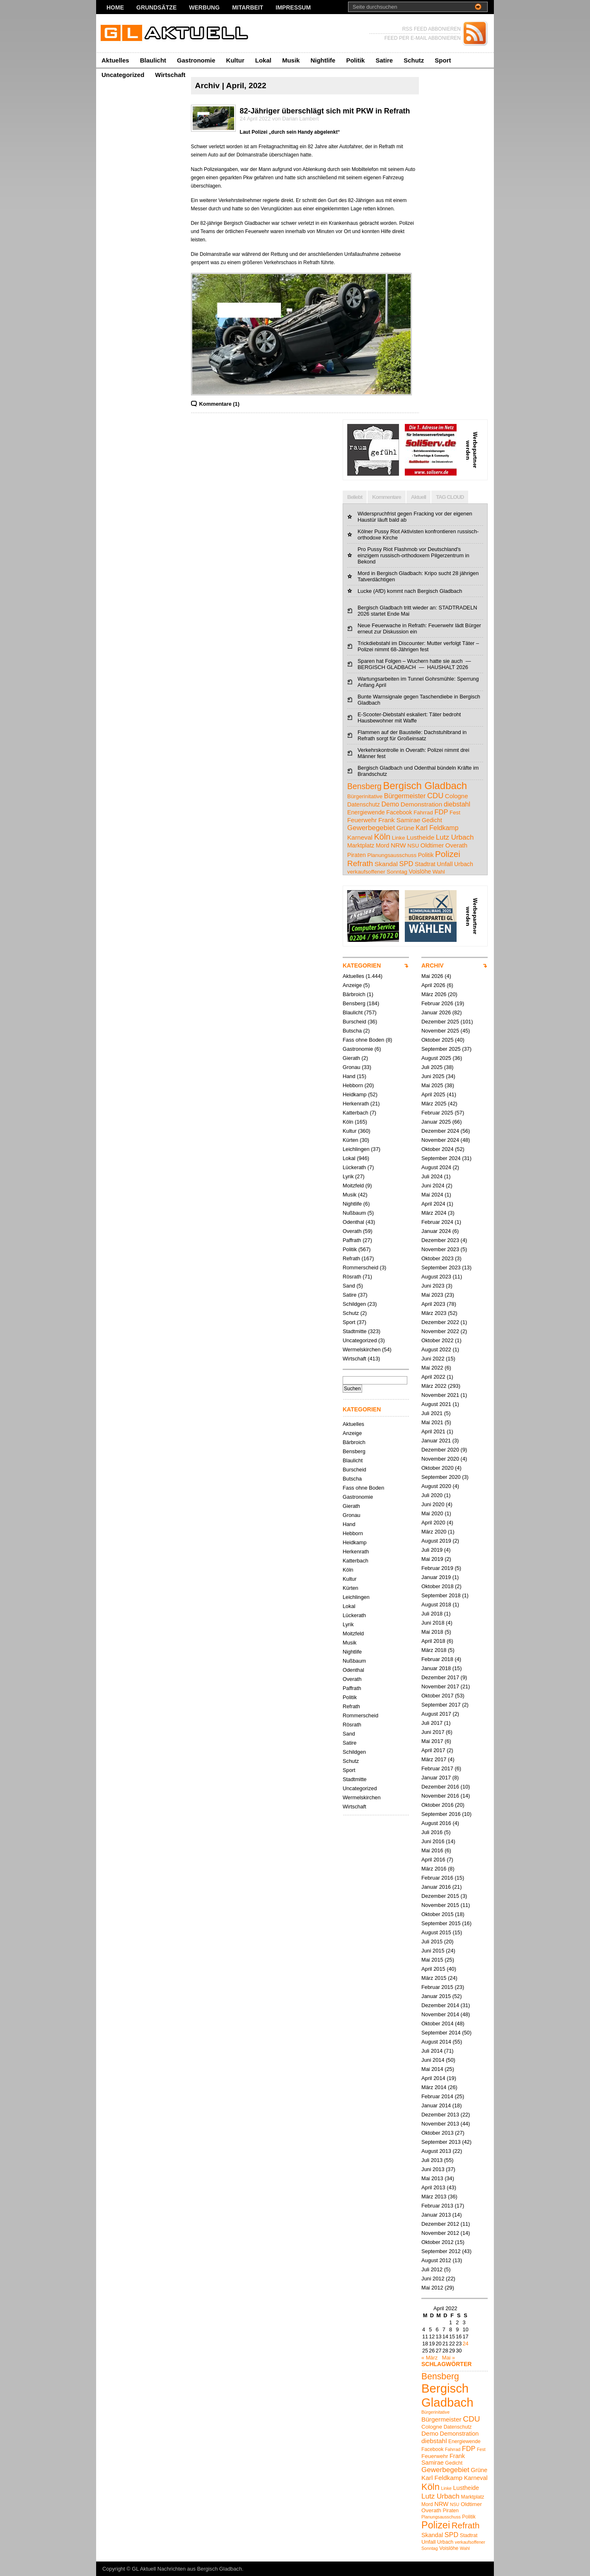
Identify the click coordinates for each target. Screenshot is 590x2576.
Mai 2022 (432, 1368)
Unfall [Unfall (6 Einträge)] (444, 863)
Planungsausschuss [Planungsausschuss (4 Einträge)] (392, 855)
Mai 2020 (432, 1513)
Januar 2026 (436, 1012)
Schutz (414, 60)
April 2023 (433, 1304)
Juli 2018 (431, 1614)
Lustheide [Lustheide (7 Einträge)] (420, 837)
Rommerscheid (360, 1267)
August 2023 (436, 1277)
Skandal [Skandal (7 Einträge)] (386, 863)
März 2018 (433, 1650)
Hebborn (353, 1085)
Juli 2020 (431, 1495)
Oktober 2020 (437, 1468)
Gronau (351, 1067)
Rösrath (352, 1277)
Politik (355, 60)
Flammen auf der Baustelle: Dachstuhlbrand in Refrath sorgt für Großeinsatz (412, 735)
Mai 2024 (432, 1195)
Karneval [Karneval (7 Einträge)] (359, 837)
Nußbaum (354, 1213)
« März (429, 2358)
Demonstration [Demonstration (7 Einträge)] (421, 804)
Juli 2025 (431, 1067)
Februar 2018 (437, 1659)
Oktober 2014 (437, 2023)
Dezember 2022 (440, 1322)
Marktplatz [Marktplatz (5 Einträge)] (360, 845)
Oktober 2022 (437, 1340)
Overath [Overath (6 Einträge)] (456, 845)
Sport (443, 60)
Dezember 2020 (440, 1450)
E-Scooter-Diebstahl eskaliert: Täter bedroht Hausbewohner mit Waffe (409, 717)
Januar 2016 (436, 1887)
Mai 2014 (432, 2069)
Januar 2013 (436, 2215)
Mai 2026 (432, 976)
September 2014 (441, 2033)
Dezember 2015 (440, 1896)
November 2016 (440, 1796)
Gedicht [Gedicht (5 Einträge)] (432, 820)
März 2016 (433, 1869)
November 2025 (440, 1031)
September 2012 (441, 2251)
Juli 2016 (431, 1832)
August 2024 (436, 1167)
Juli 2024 (431, 1176)
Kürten (350, 1140)
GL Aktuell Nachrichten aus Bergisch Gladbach (187, 2569)
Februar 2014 (437, 2096)
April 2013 (433, 2187)
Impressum (293, 7)
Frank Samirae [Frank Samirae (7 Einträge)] (399, 819)
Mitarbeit (247, 7)
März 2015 (433, 1978)
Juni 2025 (433, 1076)
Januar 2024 (436, 1231)
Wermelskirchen (362, 1349)
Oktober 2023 (437, 1258)
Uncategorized (123, 74)
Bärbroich (354, 994)
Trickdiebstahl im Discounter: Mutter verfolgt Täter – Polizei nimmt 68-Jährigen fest (418, 646)
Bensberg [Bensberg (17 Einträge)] (364, 786)
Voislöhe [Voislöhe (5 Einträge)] (420, 871)
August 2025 (436, 1058)
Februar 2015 (437, 1987)
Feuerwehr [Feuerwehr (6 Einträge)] (362, 819)
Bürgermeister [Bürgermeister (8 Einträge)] (405, 795)
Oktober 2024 (437, 1149)
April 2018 (433, 1641)
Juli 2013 (431, 2160)
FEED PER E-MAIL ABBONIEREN (422, 38)
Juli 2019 (431, 1550)
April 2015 (433, 1969)
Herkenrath (356, 1103)
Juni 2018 (433, 1623)
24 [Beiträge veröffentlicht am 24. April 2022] (465, 2343)
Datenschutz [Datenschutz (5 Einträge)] (363, 804)
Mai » (448, 2358)
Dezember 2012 (440, 2224)
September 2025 (441, 1049)
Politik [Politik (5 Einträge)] (426, 855)
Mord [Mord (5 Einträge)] (382, 845)
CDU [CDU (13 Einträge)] (435, 796)
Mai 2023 (432, 1295)
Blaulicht (153, 60)
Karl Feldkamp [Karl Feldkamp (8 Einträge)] (437, 827)
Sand (349, 1286)
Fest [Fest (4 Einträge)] (455, 812)
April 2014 (433, 2078)
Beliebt (354, 497)
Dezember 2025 (440, 1021)
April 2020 (433, 1522)
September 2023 (441, 1267)
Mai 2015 (432, 1960)
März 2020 (433, 1532)
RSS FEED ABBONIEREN (431, 29)
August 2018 (436, 1604)
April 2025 (433, 1094)
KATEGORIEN (362, 965)
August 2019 (436, 1541)
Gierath (351, 1058)
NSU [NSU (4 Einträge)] (413, 846)
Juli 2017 (431, 1723)
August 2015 (436, 1932)
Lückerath (354, 1167)
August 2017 (436, 1714)
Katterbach (355, 1113)
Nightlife (322, 60)
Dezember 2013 (440, 2114)
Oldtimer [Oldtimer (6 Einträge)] (432, 845)
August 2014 (436, 2042)
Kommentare (386, 497)
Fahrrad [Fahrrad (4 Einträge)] (423, 812)
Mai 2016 (432, 1850)
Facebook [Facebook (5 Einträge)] (399, 812)
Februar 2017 (437, 1768)
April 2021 (433, 1431)
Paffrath (352, 1240)
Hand (349, 1076)
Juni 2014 (433, 2060)
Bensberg (354, 1003)
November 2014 (440, 2014)
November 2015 (440, 1905)
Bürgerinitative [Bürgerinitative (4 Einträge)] (364, 796)
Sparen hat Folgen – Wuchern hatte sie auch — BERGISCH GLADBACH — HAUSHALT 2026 (415, 664)
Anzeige (352, 985)
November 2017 (440, 1686)
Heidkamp (355, 1094)
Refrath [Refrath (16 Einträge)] (360, 863)
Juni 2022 (433, 1358)
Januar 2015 (436, 1996)
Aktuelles (115, 60)
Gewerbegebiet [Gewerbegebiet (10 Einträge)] (371, 828)
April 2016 (433, 1859)
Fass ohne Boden (363, 1040)
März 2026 (433, 994)
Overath (352, 1231)
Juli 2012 (431, 2269)
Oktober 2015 (437, 1914)
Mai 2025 (432, 1085)
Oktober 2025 (437, 1040)
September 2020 (441, 1477)
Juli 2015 (431, 1941)
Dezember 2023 (440, 1240)
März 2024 (433, 1213)
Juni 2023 (433, 1286)
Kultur (235, 60)
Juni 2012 (433, 2278)
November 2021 (440, 1395)
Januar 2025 (436, 1122)
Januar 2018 (436, 1668)
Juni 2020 (433, 1504)
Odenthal (353, 1222)
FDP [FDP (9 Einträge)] (441, 812)
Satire (384, 60)
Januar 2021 (436, 1440)
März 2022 (433, 1386)
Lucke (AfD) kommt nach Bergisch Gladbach (410, 591)
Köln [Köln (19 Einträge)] (382, 836)
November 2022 (440, 1331)
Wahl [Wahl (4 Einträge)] (439, 872)
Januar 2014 (436, 2105)
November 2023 (440, 1249)
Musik (291, 60)
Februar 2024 (437, 1222)
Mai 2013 (432, 2178)
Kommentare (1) (219, 404)
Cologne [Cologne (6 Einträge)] (456, 795)
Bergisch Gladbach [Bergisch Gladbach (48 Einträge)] (425, 785)
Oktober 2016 (437, 1805)
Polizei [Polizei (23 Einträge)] (447, 854)
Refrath (351, 1258)
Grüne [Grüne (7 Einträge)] (405, 827)
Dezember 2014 (440, 2005)
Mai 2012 (432, 2288)
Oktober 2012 (437, 2242)
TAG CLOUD (450, 497)
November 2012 (440, 2233)
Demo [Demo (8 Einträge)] (390, 804)
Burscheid (354, 1021)
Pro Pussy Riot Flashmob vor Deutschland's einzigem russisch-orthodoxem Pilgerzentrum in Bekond (413, 555)
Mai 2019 (432, 1559)
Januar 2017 (436, 1777)
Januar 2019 (436, 1577)
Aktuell (418, 497)
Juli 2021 (431, 1413)
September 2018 (441, 1595)
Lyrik (348, 1176)
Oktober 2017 (437, 1695)
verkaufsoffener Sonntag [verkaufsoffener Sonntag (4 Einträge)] (377, 872)
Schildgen (354, 1304)
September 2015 (441, 1923)
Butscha (352, 1031)
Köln (348, 1122)
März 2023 (433, 1313)
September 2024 (441, 1158)
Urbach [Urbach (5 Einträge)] (463, 864)
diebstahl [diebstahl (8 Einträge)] (457, 804)
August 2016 (436, 1823)
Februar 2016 (437, 1878)
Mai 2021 (432, 1422)
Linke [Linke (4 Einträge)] (398, 838)
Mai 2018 (432, 1632)
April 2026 (433, 985)
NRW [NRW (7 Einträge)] (398, 845)
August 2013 (436, 2151)
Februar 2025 (437, 1113)
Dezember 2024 (440, 1131)
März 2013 (433, 2196)
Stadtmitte (355, 1331)
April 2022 (433, 1377)
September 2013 (441, 2142)
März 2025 (433, 1103)
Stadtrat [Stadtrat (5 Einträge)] (425, 864)
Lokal (263, 60)
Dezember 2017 (440, 1677)
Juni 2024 (433, 1185)
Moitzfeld (353, 1185)
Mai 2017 (432, 1741)
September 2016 (441, 1814)
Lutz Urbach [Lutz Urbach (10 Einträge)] (455, 837)
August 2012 (436, 2260)
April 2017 (433, 1750)
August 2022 (436, 1349)
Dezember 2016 (440, 1787)
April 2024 (433, 1204)
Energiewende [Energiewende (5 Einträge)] (366, 812)
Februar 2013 (437, 2206)
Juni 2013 (433, 2169)
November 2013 (440, 2124)
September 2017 (441, 1705)
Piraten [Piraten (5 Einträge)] (356, 855)
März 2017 (433, 1759)
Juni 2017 (433, 1732)
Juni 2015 (433, 1951)
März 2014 (433, 2087)
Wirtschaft (170, 74)
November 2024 (440, 1140)
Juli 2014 (431, 2051)
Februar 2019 (437, 1568)
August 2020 (436, 1486)
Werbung (204, 7)
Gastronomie (196, 60)
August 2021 (436, 1404)
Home (115, 7)
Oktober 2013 (437, 2133)
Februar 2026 (437, 1003)
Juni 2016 (433, 1841)
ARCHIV (432, 965)
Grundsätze (156, 7)
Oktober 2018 (437, 1586)
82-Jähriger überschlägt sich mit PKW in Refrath (325, 111)
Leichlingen (356, 1149)
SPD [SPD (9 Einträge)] (406, 864)
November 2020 (440, 1459)
